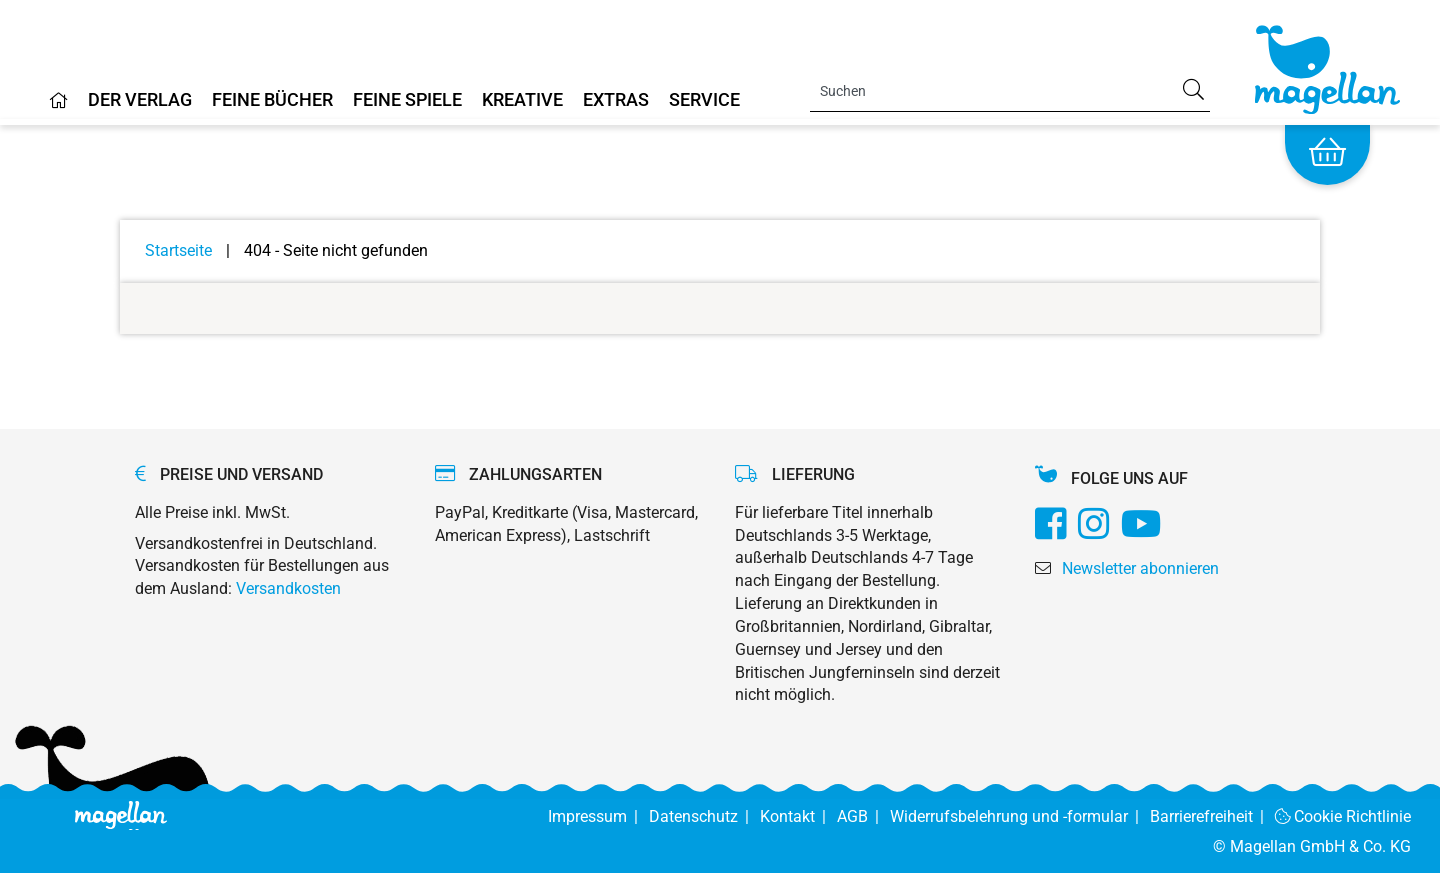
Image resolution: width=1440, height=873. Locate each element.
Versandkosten (288, 588)
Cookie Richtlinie (1343, 816)
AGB (863, 816)
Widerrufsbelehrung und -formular (1020, 816)
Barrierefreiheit (1212, 816)
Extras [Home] (616, 100)
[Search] (1010, 91)
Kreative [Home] (522, 100)
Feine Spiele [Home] (407, 100)
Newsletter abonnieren (1140, 568)
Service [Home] (704, 100)
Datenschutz (704, 816)
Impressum (598, 816)
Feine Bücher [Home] (272, 100)
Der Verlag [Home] (140, 100)
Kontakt (798, 816)
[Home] (59, 108)
